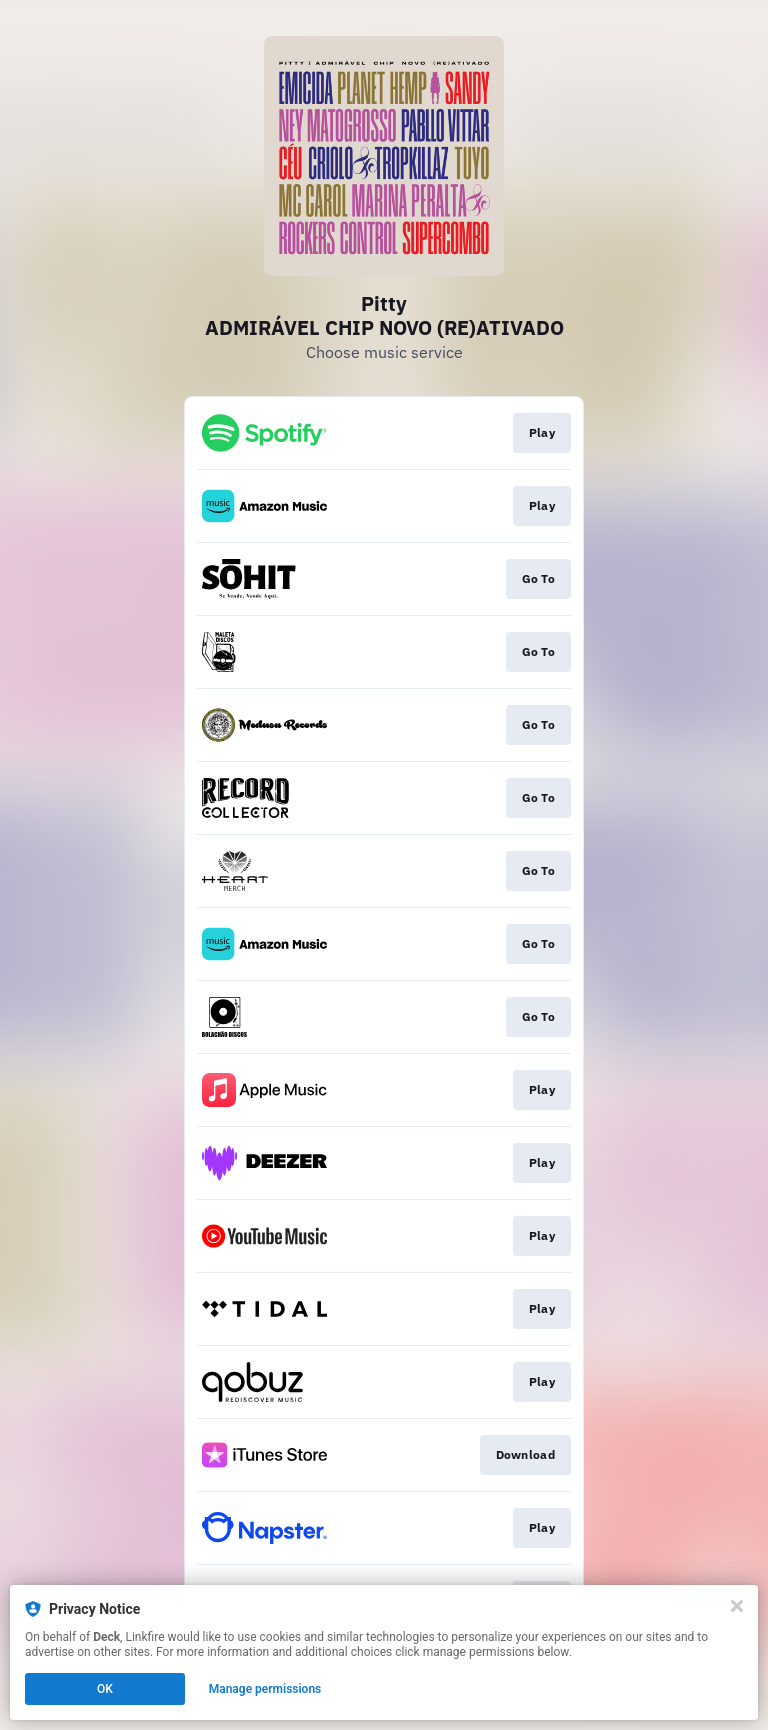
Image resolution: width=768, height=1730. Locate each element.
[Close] (737, 1606)
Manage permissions (265, 1689)
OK (105, 1689)
